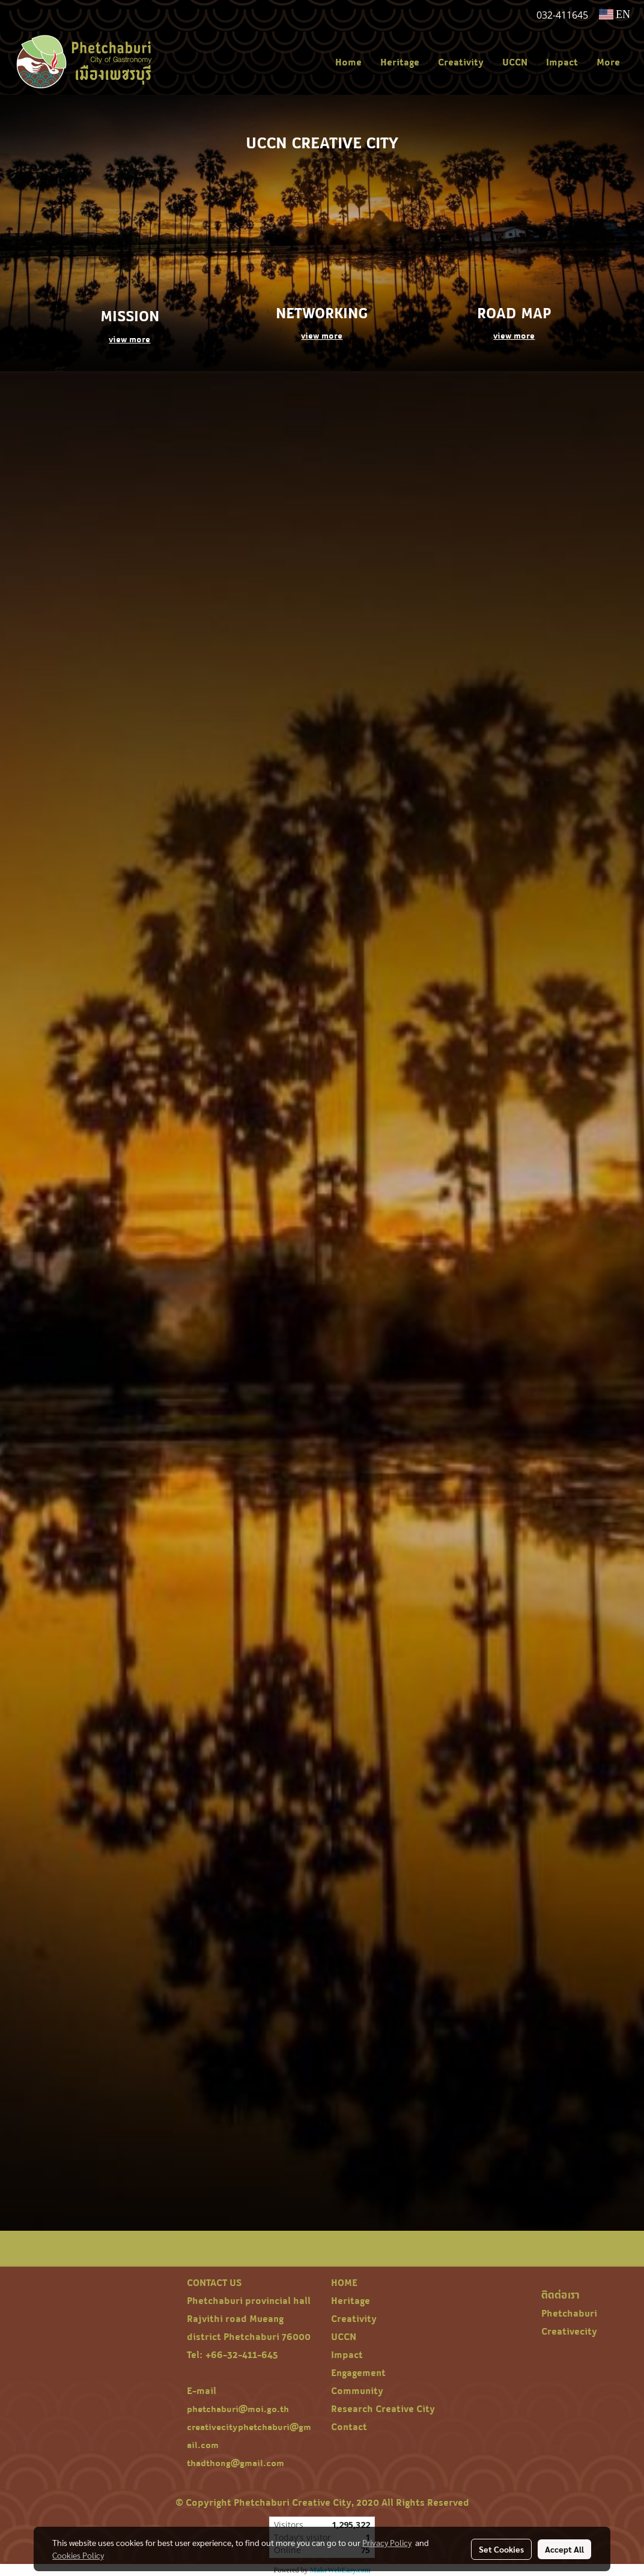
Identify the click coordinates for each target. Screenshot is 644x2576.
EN (615, 14)
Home (348, 61)
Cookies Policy (78, 2555)
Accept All (564, 2549)
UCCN (514, 61)
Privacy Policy (387, 2542)
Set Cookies (501, 2549)
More (608, 61)
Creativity (461, 61)
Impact (562, 61)
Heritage (399, 61)
